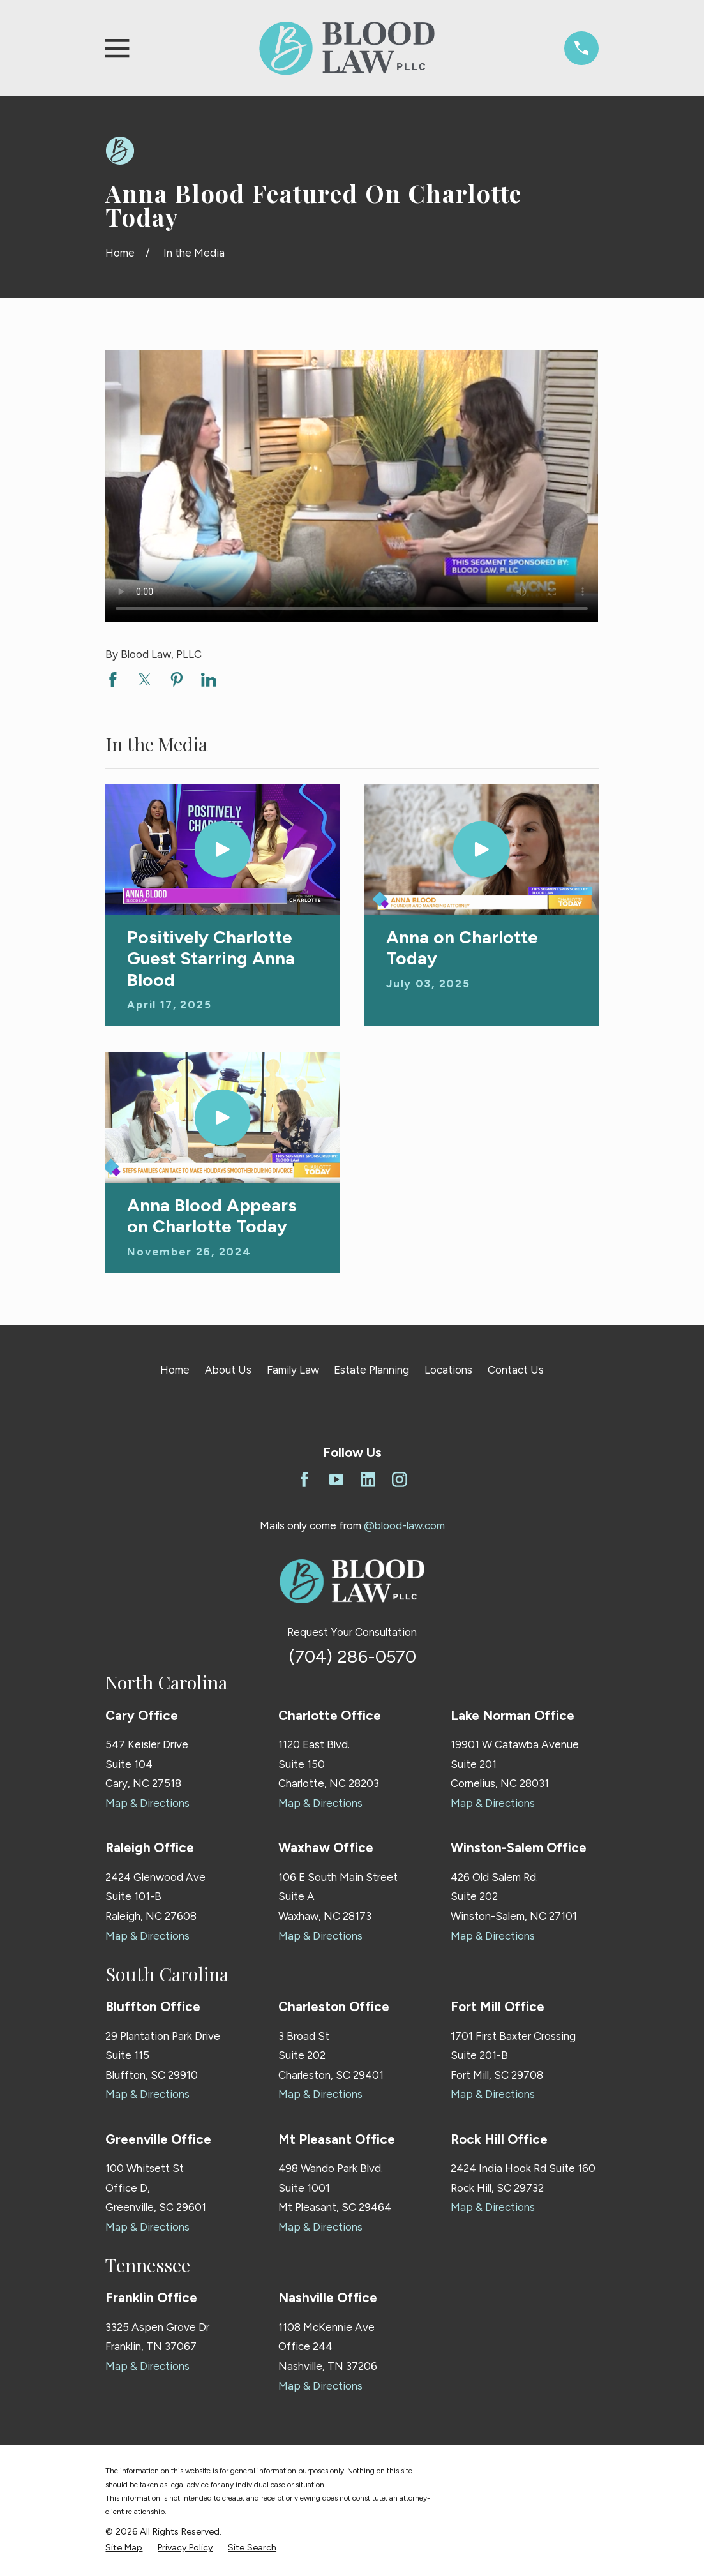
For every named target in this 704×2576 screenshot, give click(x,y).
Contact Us (516, 1369)
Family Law (293, 1369)
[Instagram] (399, 1479)
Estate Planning (371, 1369)
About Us (228, 1369)
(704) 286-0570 (352, 1656)
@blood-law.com (404, 1525)
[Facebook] (304, 1479)
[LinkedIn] (368, 1479)
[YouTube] (336, 1479)
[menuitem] (123, 2548)
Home (175, 1369)
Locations (448, 1369)
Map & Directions (147, 1803)
